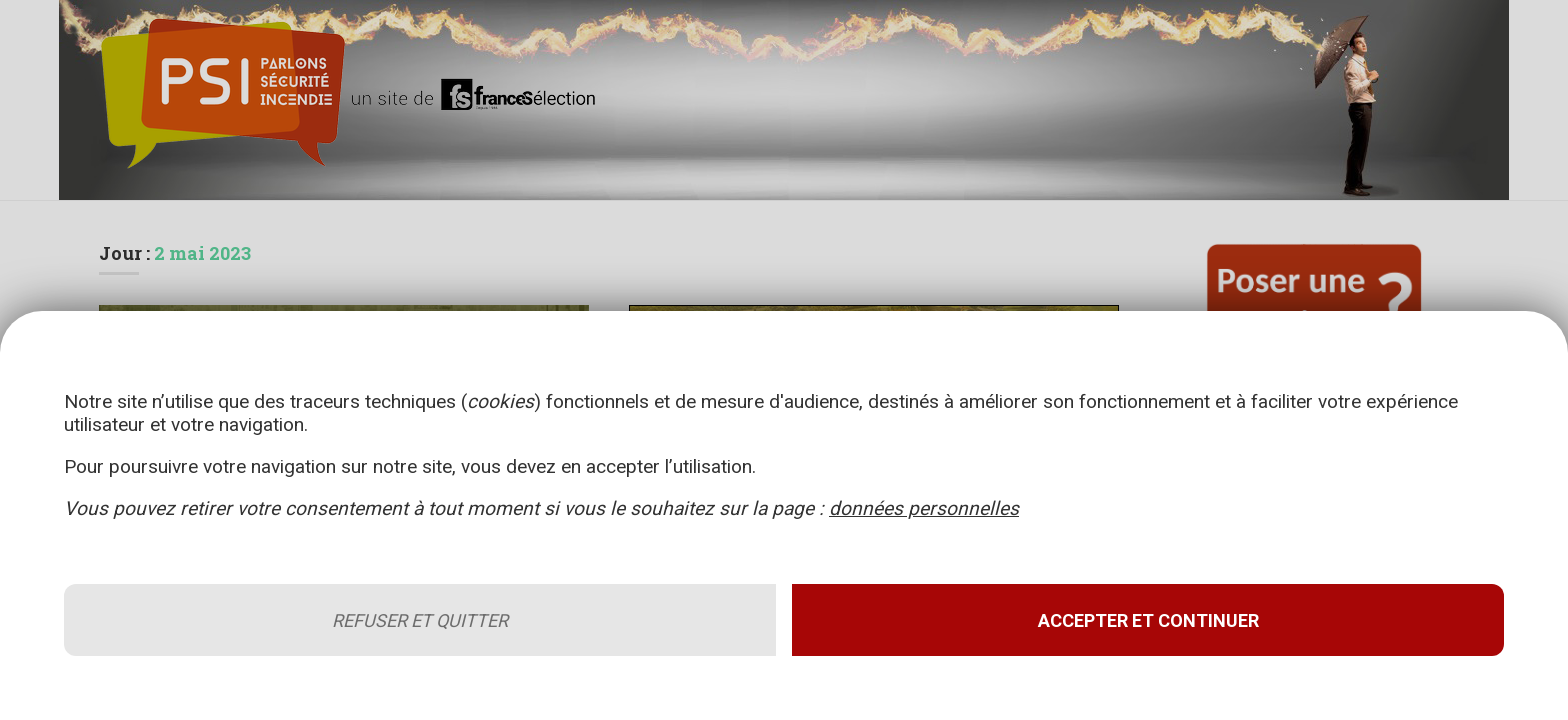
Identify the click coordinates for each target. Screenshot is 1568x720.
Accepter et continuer (1148, 620)
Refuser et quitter (420, 620)
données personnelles (924, 508)
